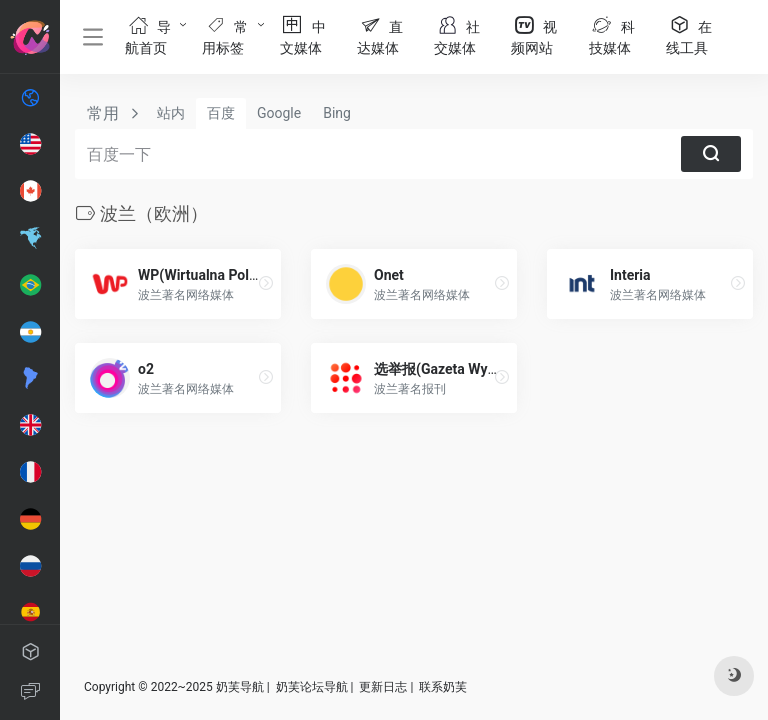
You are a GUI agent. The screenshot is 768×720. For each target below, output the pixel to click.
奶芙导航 (240, 687)
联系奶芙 (443, 687)
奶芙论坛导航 (312, 687)
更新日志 (383, 687)
